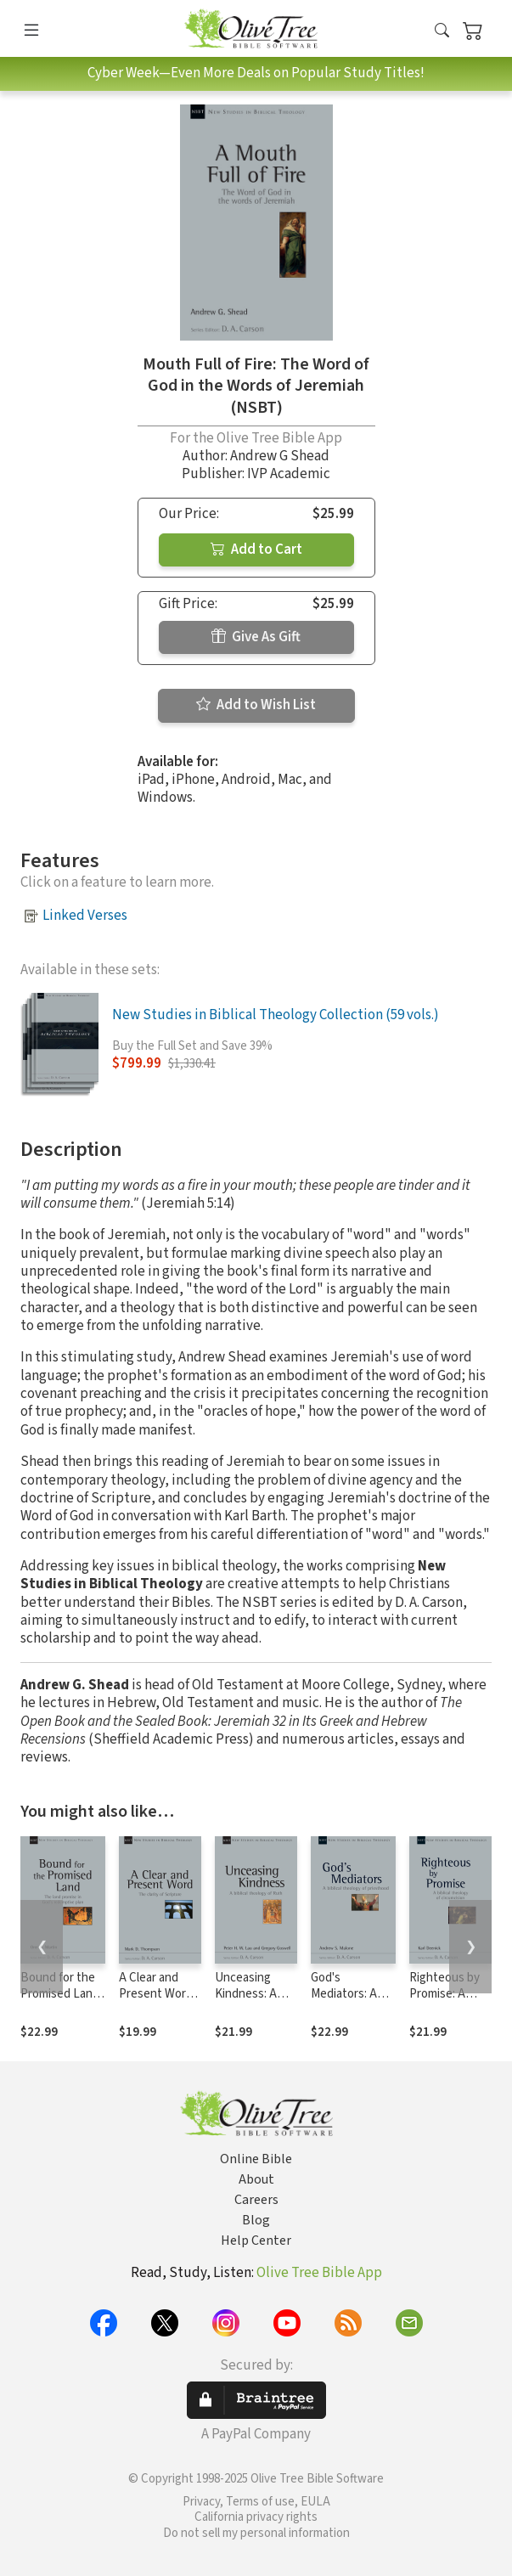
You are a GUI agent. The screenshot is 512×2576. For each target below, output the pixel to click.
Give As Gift (256, 637)
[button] (442, 32)
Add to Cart (256, 549)
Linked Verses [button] (84, 915)
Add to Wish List (256, 705)
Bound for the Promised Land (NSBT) (59, 1994)
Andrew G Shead (279, 456)
